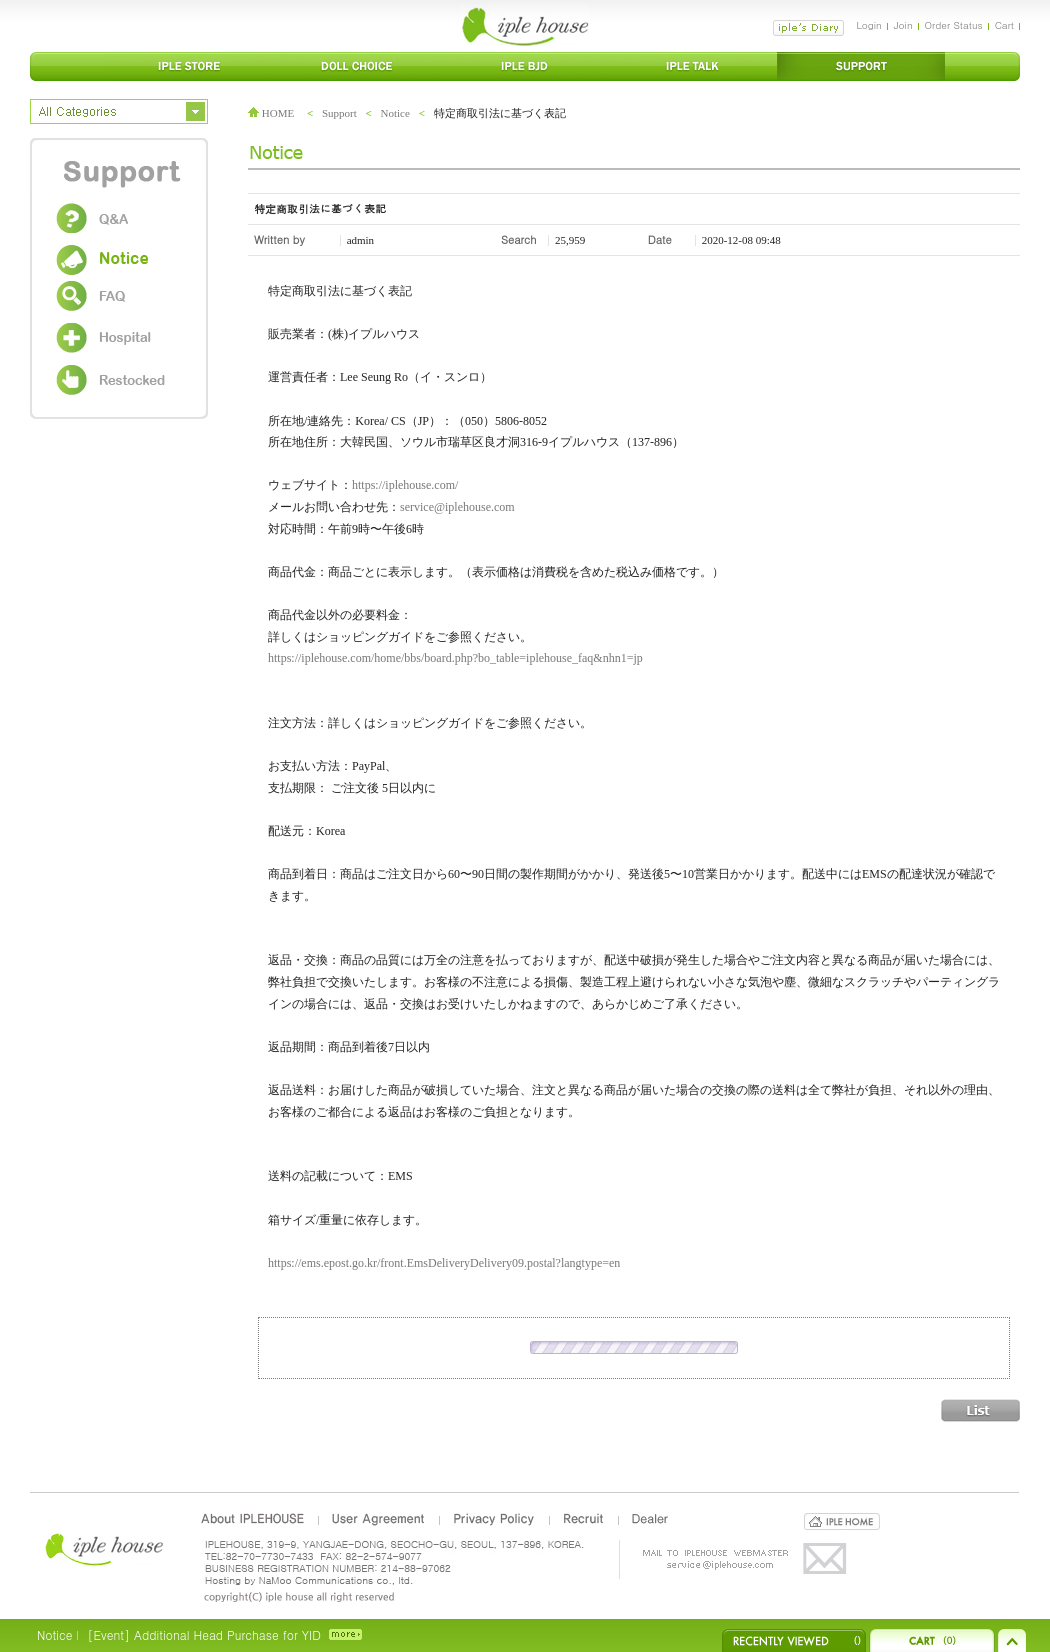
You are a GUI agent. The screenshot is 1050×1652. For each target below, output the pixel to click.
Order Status (954, 25)
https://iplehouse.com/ (405, 485)
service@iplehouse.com (457, 507)
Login (868, 25)
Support (339, 113)
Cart (1004, 25)
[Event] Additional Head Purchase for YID (203, 1634)
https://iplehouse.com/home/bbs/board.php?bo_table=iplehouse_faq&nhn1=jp (455, 658)
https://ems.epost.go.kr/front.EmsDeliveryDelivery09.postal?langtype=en (444, 1263)
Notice (395, 113)
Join (903, 25)
